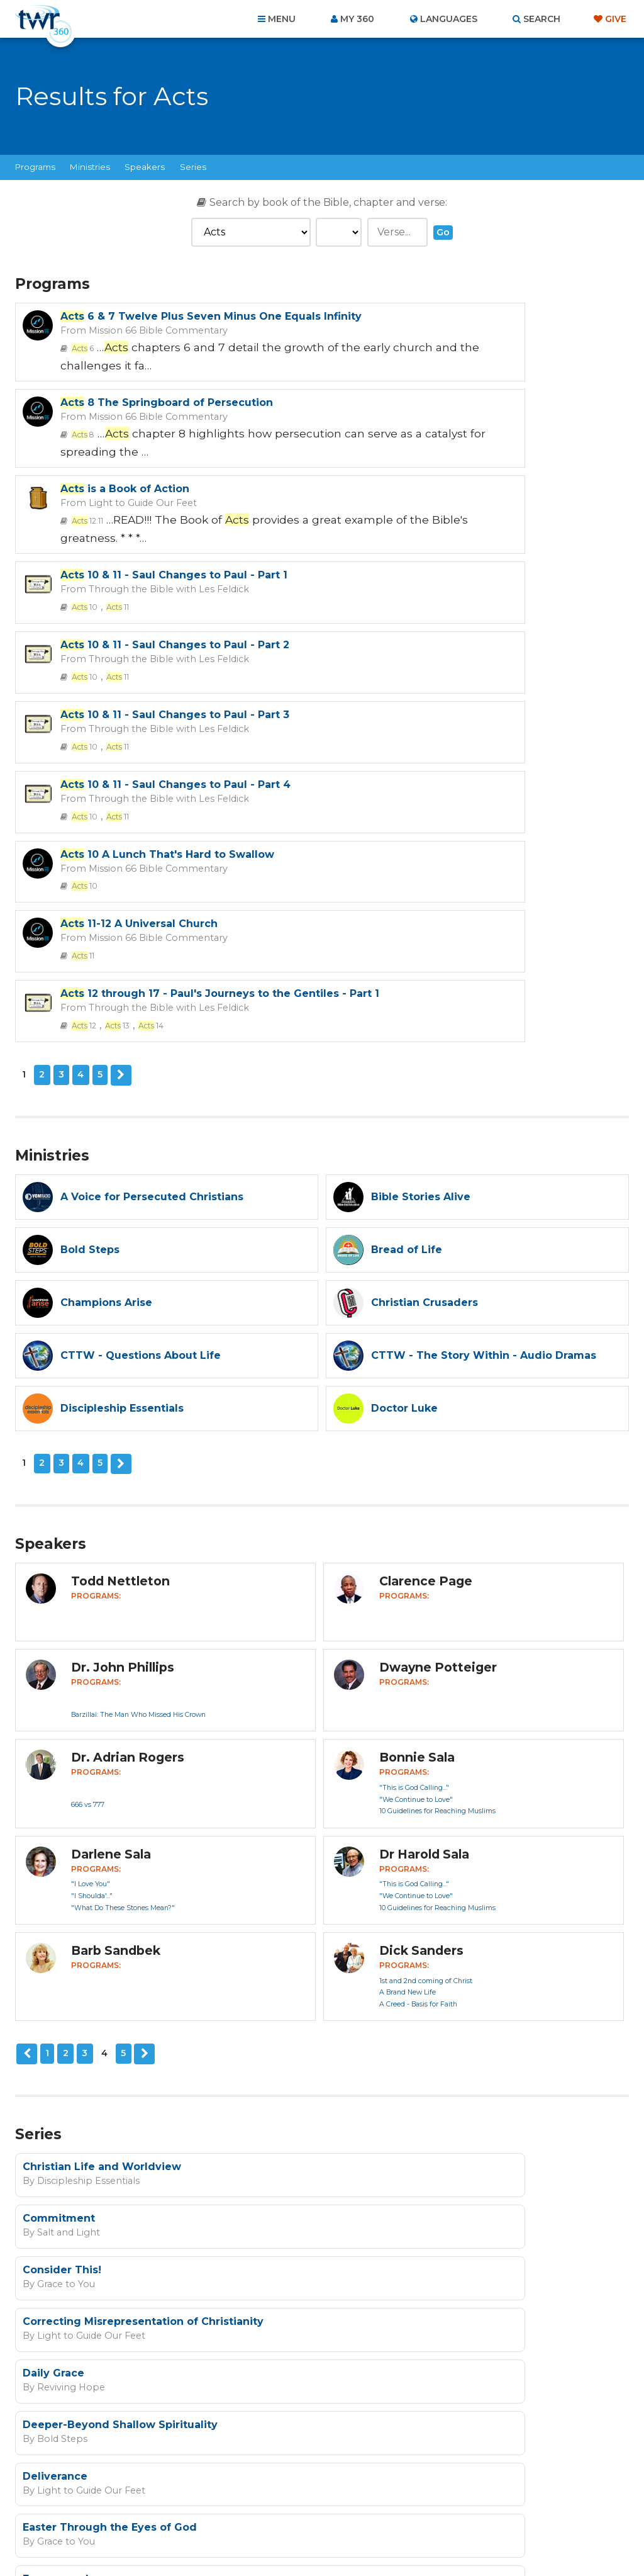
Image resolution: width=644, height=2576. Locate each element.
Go (443, 232)
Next (120, 731)
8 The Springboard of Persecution (477, 316)
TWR (329, 2537)
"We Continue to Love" (416, 1453)
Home (93, 2508)
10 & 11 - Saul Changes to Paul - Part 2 (174, 508)
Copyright (464, 2508)
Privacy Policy (402, 2292)
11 (421, 455)
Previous (25, 1706)
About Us (147, 2508)
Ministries (90, 167)
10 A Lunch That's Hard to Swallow (478, 574)
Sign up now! (197, 2258)
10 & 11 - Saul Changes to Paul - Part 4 (175, 574)
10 (392, 455)
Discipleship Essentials (82, 1831)
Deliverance (55, 1969)
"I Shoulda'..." (92, 1549)
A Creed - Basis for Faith (418, 1657)
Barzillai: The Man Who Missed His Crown (138, 1368)
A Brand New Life (407, 1646)
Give (615, 19)
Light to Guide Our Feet (132, 439)
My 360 (357, 19)
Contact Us (215, 2508)
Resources (537, 2508)
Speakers (145, 167)
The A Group (413, 2537)
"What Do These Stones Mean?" (123, 1561)
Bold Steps (369, 1932)
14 (453, 683)
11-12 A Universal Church (139, 641)
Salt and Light (374, 1831)
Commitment (369, 1818)
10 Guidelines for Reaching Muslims (437, 1465)
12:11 (85, 455)
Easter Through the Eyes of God (420, 1969)
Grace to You (61, 1882)
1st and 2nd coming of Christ (425, 1634)
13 (422, 683)
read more (330, 2228)
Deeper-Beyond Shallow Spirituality (430, 1919)
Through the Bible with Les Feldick (466, 439)
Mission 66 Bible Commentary (146, 342)
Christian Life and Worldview (102, 1818)
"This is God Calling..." (414, 1441)
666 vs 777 (87, 1458)
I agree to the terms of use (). (257, 2228)
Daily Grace (53, 1919)
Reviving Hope (65, 1932)
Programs (35, 167)
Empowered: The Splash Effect (417, 2019)
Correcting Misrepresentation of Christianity (453, 1868)
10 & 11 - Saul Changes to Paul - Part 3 (485, 508)
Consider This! (62, 1868)
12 (392, 683)
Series (193, 167)
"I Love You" (90, 1537)
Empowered (56, 2019)
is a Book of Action (124, 426)
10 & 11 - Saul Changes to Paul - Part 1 (484, 426)
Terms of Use (465, 2292)
